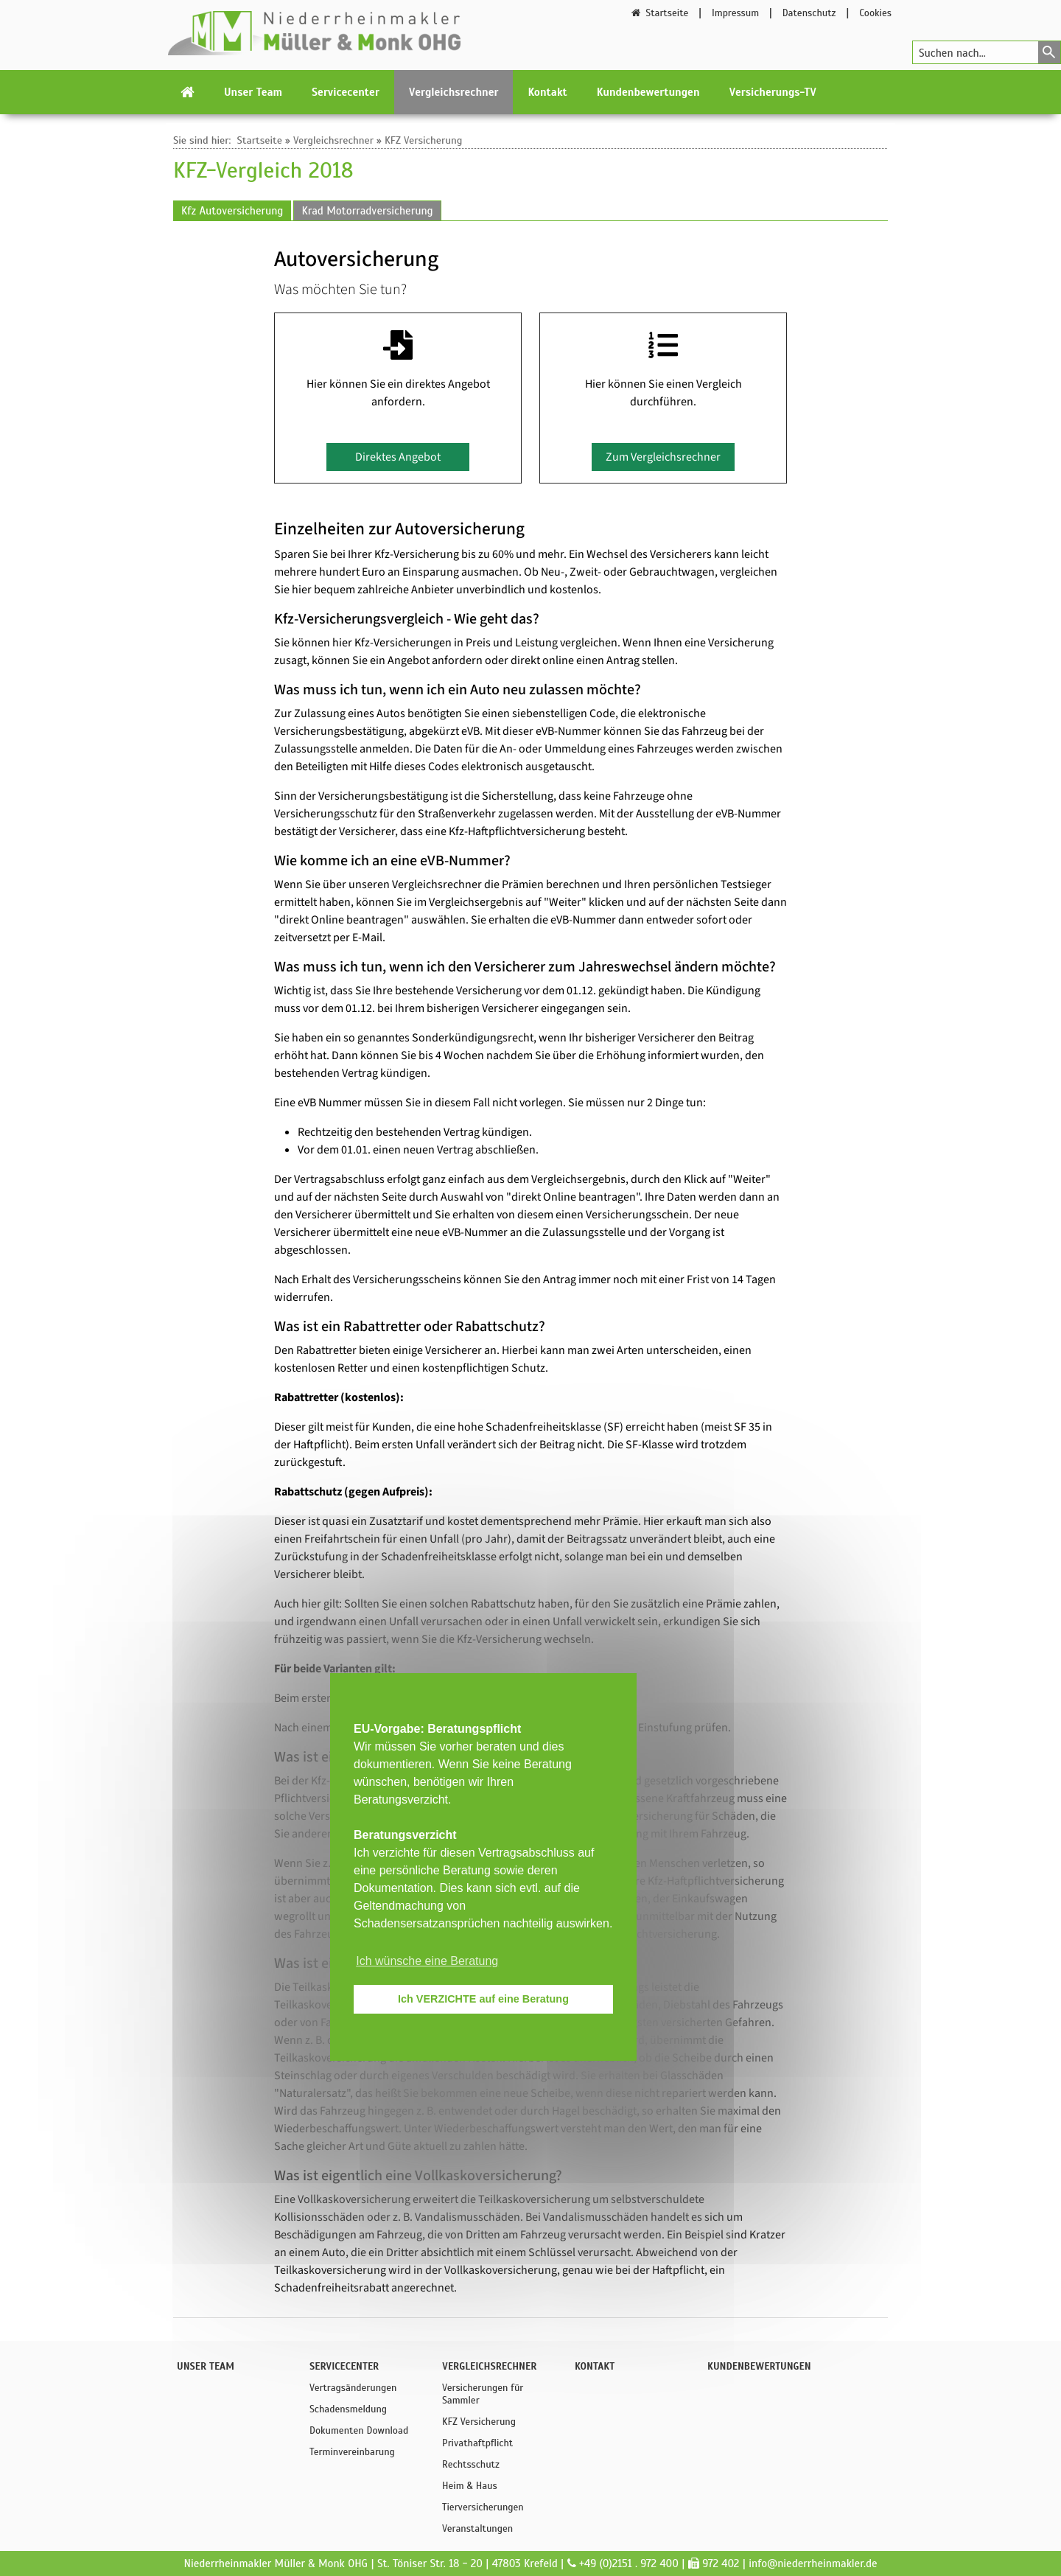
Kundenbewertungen (648, 92)
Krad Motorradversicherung (367, 210)
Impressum (735, 13)
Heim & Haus (469, 2485)
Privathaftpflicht (477, 2443)
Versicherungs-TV (773, 92)
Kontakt (547, 92)
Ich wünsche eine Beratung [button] (427, 1961)
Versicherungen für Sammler (482, 2393)
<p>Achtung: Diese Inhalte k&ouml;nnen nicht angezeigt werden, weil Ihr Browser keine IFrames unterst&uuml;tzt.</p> (530, 1260)
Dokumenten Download (358, 2430)
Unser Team (253, 92)
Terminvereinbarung (352, 2452)
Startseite (659, 13)
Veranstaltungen (477, 2528)
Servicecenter (345, 92)
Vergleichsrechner (454, 92)
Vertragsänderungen (352, 2387)
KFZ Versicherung (424, 140)
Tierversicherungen (483, 2507)
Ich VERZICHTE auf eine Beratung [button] (483, 1999)
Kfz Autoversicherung (232, 210)
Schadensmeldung (348, 2409)
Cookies (875, 13)
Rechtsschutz (471, 2464)
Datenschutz (809, 13)
